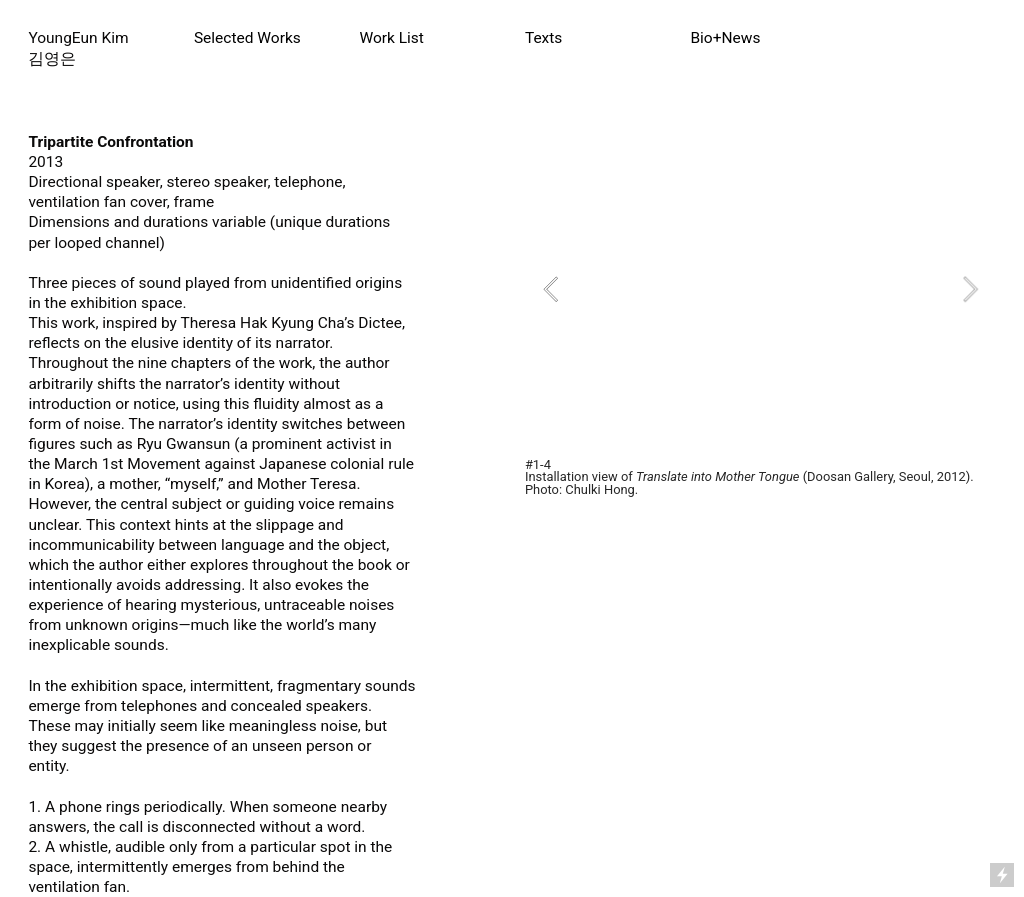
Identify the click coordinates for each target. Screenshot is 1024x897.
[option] (760, 289)
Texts (543, 38)
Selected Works (247, 38)
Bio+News (725, 38)
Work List (391, 38)
